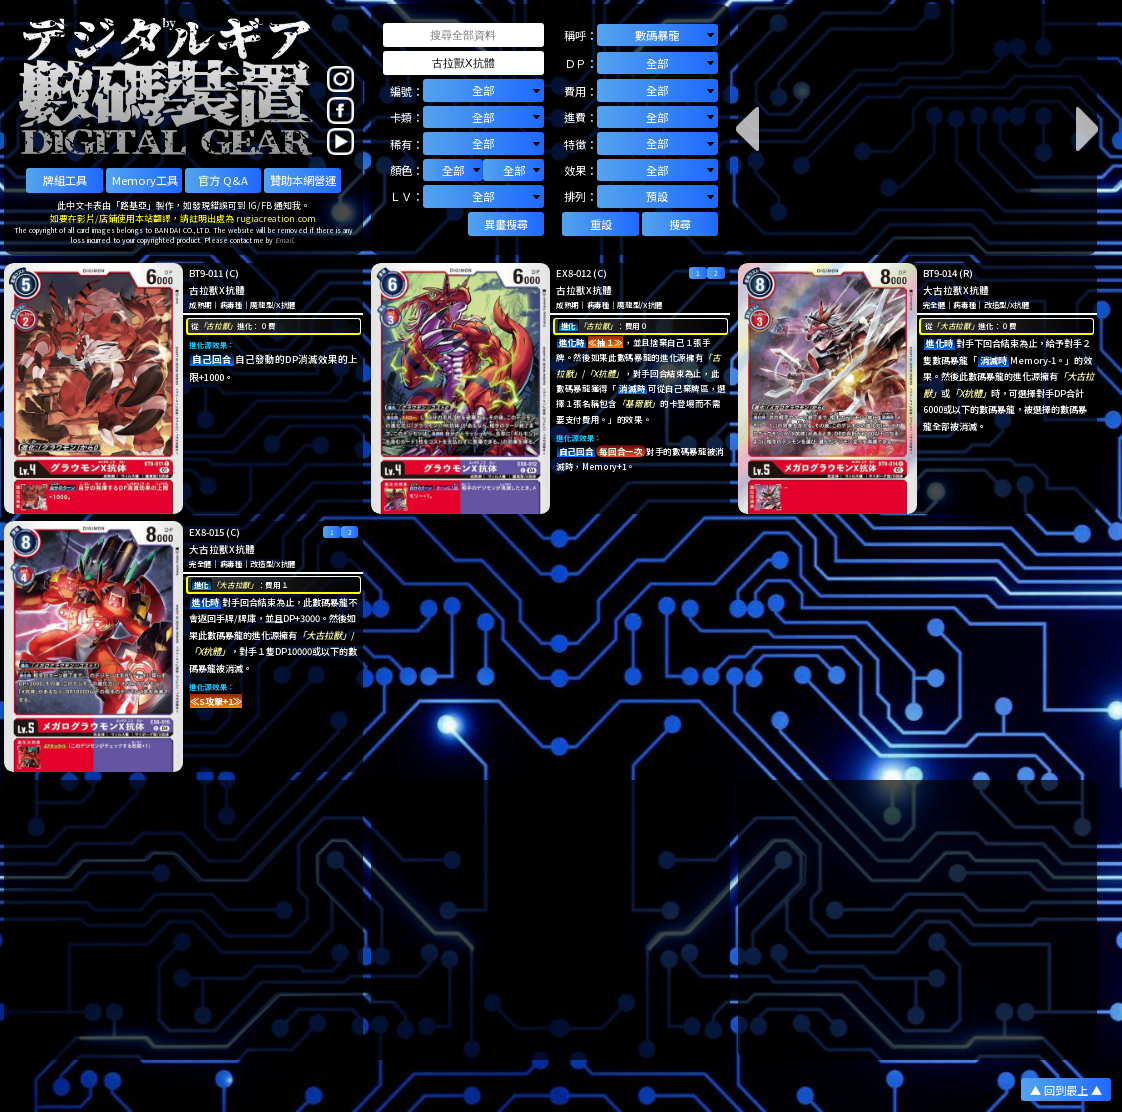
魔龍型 (261, 304)
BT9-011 (206, 273)
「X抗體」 (604, 373)
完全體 (934, 304)
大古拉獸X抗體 (956, 290)
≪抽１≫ (605, 342)
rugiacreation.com (276, 218)
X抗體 (286, 304)
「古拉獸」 (218, 325)
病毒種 (231, 304)
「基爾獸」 (638, 403)
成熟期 (200, 304)
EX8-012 (573, 273)
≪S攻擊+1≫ (216, 701)
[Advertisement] (183, 920)
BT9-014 (940, 273)
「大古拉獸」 (955, 325)
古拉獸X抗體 (217, 290)
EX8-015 (206, 532)
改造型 (995, 304)
